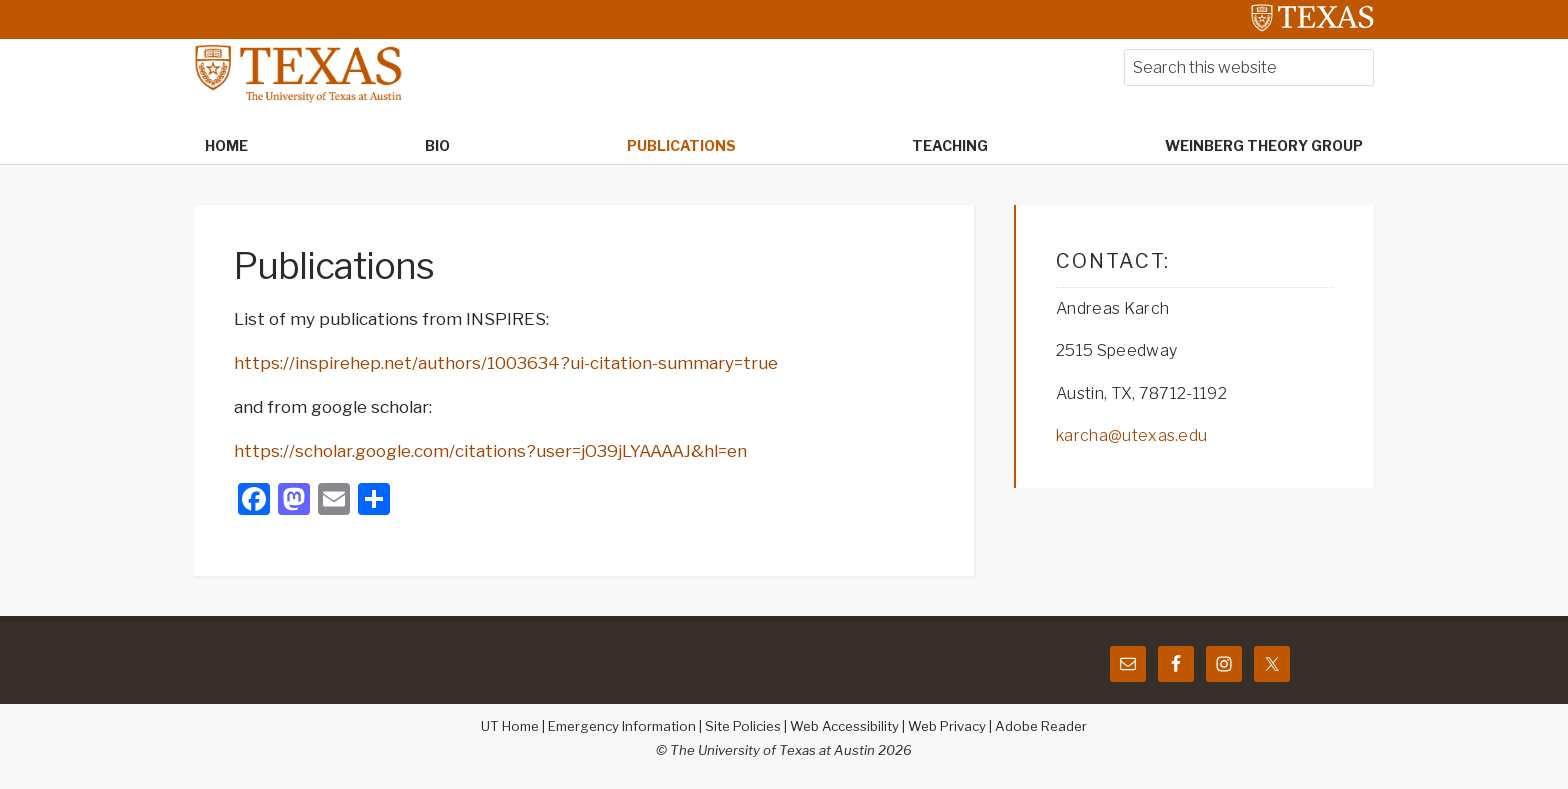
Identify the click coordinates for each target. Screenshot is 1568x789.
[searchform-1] (1249, 67)
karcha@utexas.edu (1131, 435)
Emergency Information (622, 726)
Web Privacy (947, 726)
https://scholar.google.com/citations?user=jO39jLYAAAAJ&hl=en (490, 451)
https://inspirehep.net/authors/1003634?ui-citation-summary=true (506, 363)
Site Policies (743, 726)
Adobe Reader (1041, 726)
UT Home (510, 726)
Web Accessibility (844, 726)
